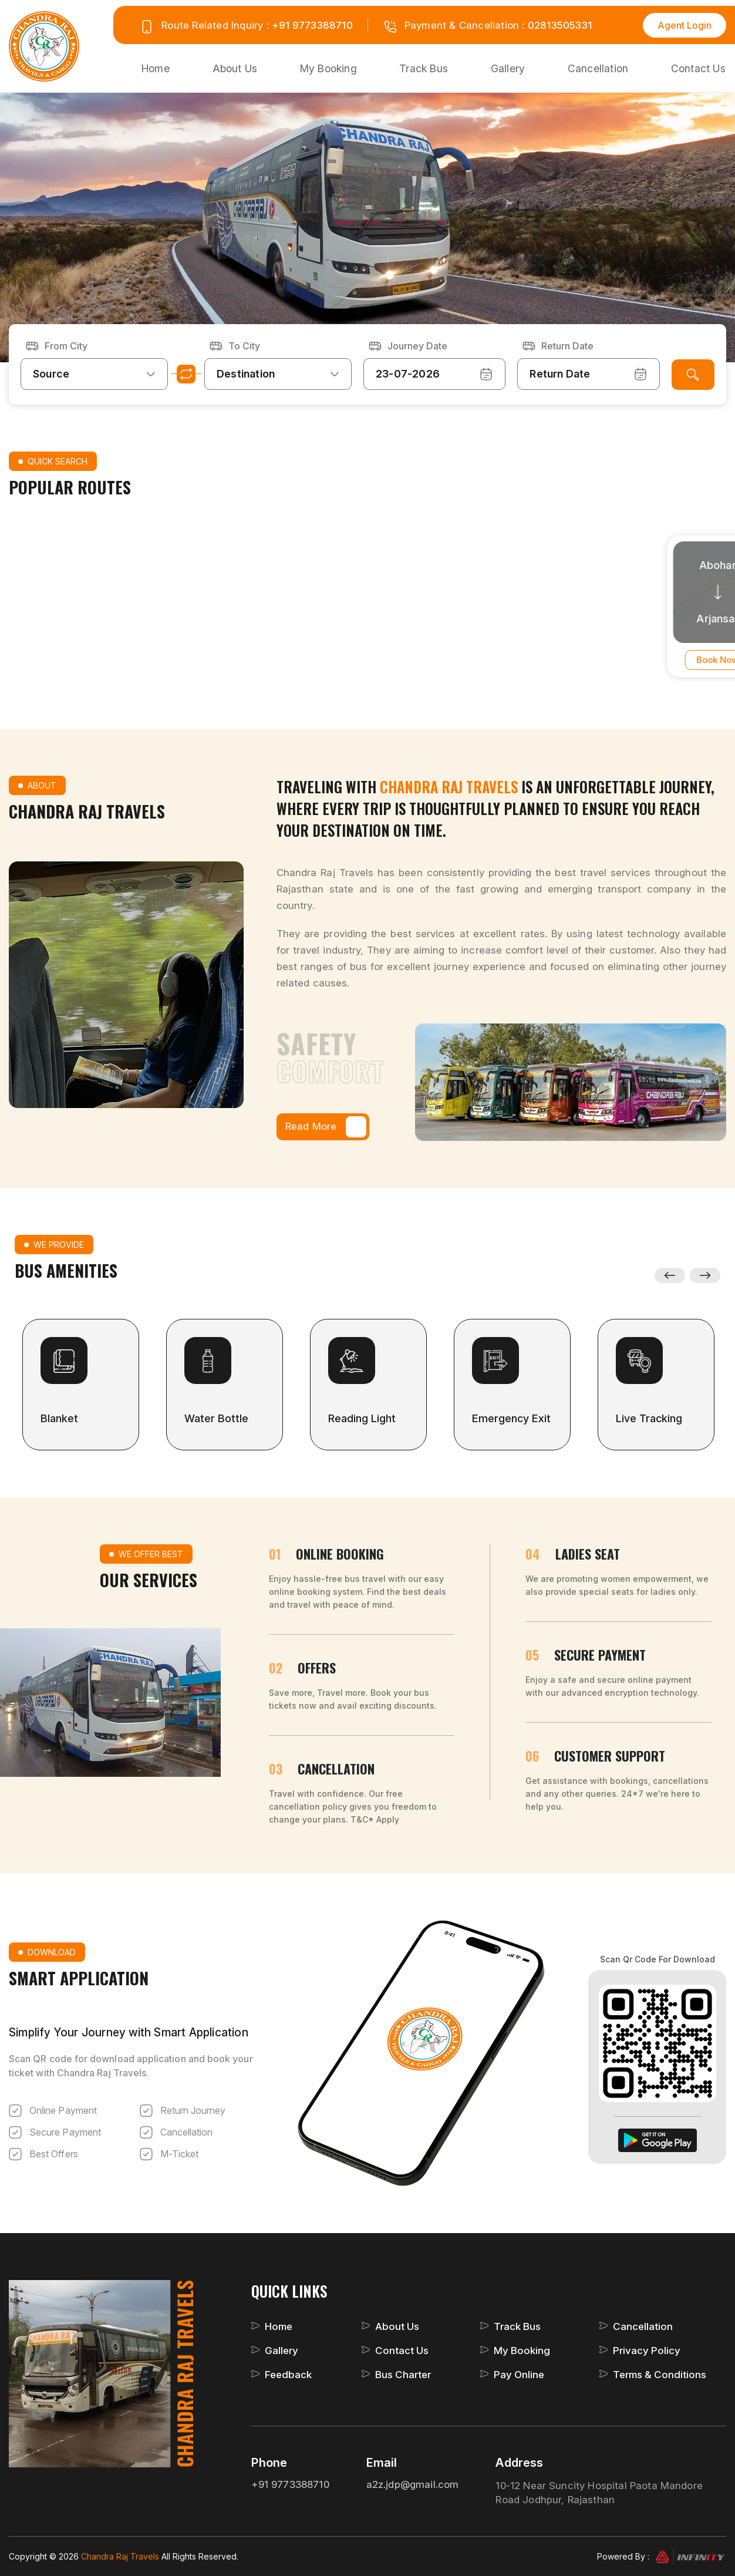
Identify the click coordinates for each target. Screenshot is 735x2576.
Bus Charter (403, 2374)
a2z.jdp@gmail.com (412, 2484)
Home (157, 68)
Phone (269, 2463)
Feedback (288, 2374)
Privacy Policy (646, 2350)
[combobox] (94, 373)
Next (705, 1275)
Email (381, 2463)
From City (66, 345)
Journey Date (417, 345)
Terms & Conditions (659, 2374)
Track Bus (426, 68)
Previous (670, 1275)
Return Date (567, 345)
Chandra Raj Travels (121, 2556)
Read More (326, 1126)
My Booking (330, 68)
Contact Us (698, 68)
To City (244, 345)
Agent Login (685, 25)
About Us (236, 68)
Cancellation (598, 68)
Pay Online (519, 2374)
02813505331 (560, 25)
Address (519, 2463)
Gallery (510, 68)
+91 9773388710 (312, 25)
